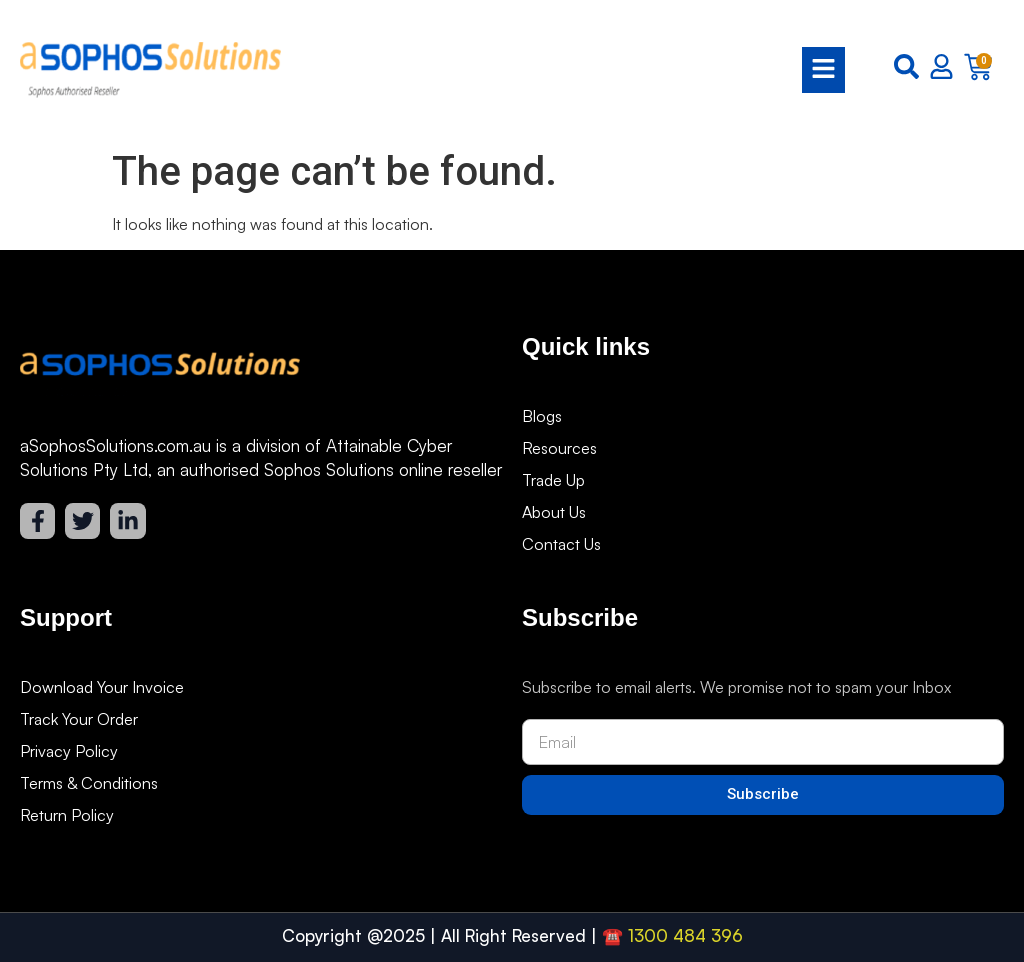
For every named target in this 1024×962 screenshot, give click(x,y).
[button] (573, 70)
